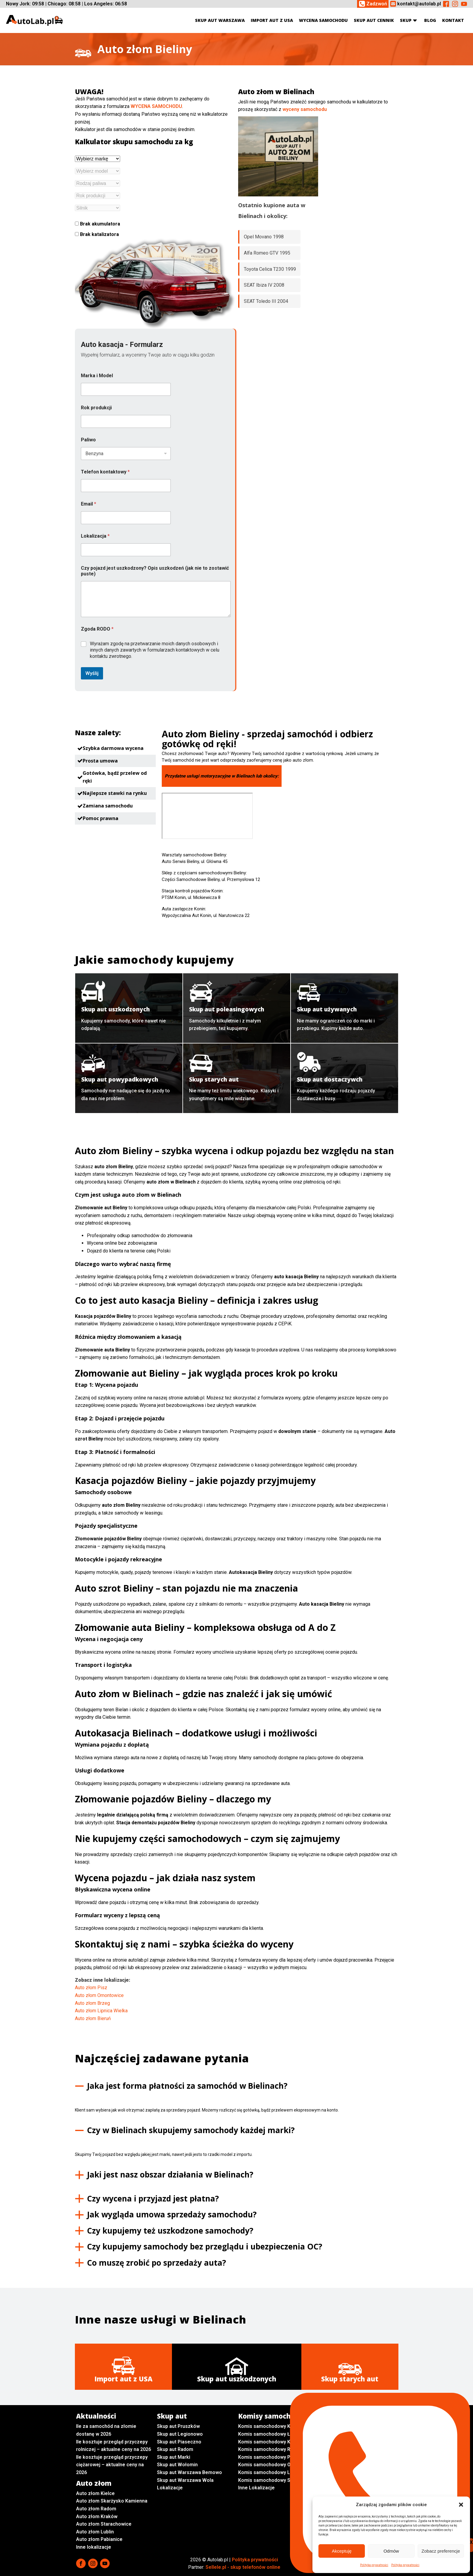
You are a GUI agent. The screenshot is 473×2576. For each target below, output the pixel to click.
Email (88, 504)
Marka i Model (97, 375)
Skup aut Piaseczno (179, 2442)
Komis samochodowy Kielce (269, 2426)
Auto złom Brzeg (92, 2003)
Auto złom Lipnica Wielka (101, 2010)
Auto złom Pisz (91, 1987)
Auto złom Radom (96, 2509)
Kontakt (453, 20)
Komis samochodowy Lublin (269, 2472)
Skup (409, 20)
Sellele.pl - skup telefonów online (242, 2567)
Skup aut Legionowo (180, 2434)
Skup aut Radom (175, 2449)
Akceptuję (342, 2551)
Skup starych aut (349, 2378)
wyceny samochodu (304, 109)
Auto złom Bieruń (93, 2018)
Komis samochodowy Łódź (268, 2434)
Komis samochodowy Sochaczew (275, 2480)
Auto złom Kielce (95, 2493)
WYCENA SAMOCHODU (156, 106)
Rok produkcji (96, 407)
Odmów (391, 2551)
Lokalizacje (170, 2488)
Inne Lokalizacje (256, 2488)
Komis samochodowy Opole (269, 2464)
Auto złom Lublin (95, 2532)
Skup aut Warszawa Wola (185, 2480)
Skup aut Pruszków (178, 2426)
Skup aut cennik (374, 20)
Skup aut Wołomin (177, 2464)
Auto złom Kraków (96, 2516)
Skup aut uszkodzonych (236, 2378)
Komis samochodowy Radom (270, 2449)
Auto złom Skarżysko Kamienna (111, 2501)
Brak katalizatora (97, 234)
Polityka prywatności (374, 2565)
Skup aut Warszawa (220, 20)
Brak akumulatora (97, 224)
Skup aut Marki (173, 2457)
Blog (430, 20)
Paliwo (88, 440)
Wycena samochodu (323, 20)
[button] (461, 2505)
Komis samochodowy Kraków (271, 2442)
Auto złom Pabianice (99, 2539)
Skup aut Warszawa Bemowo (189, 2472)
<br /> (207, 816)
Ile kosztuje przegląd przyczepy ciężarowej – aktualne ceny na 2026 (112, 2464)
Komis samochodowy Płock (269, 2457)
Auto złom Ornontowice (99, 1995)
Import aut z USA (272, 20)
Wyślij (92, 673)
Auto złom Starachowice (104, 2524)
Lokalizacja (95, 536)
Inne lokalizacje (93, 2547)
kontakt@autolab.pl (419, 4)
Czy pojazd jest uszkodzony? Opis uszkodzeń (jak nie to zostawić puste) (155, 571)
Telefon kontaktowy (105, 472)
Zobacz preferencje (440, 2551)
